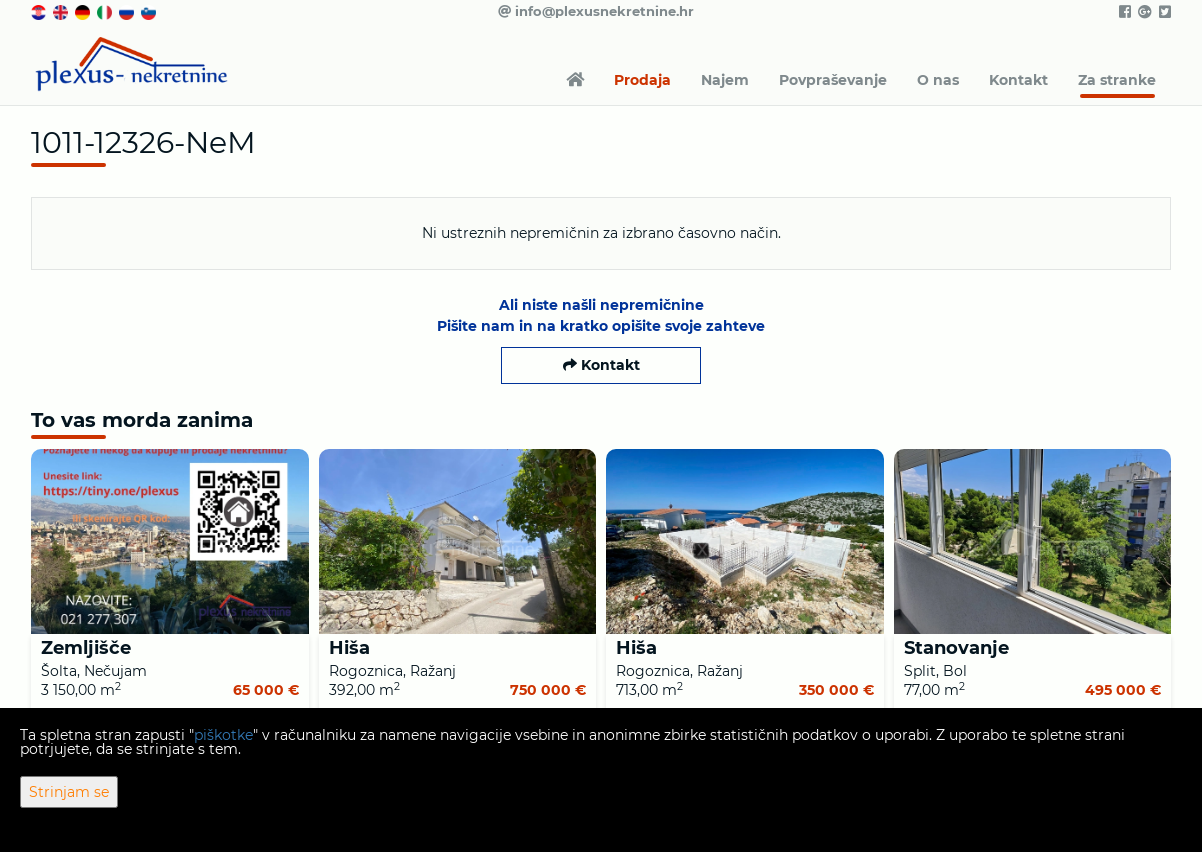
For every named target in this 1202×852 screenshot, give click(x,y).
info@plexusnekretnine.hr (596, 11)
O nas (938, 80)
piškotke (223, 735)
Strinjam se (69, 792)
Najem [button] (725, 80)
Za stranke (1117, 80)
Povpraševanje (833, 80)
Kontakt (1018, 80)
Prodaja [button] (642, 80)
